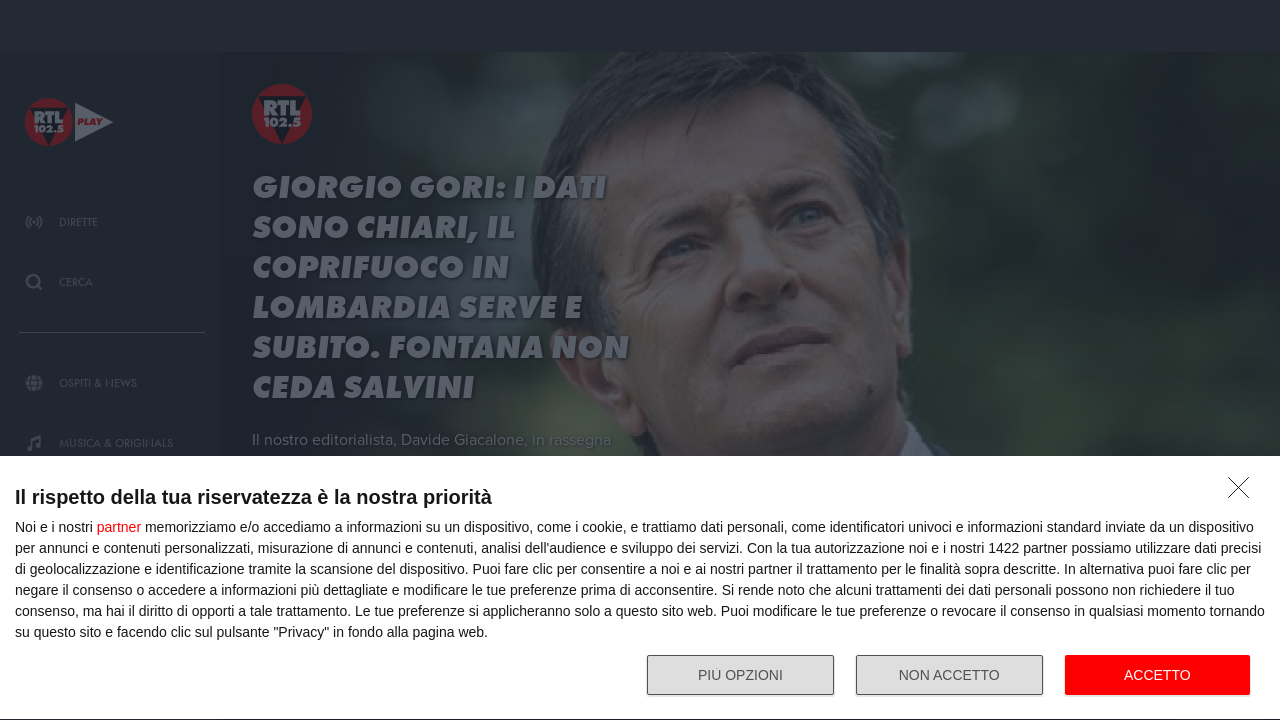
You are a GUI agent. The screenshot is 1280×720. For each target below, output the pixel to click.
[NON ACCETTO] (1244, 493)
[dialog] (640, 588)
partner (119, 527)
